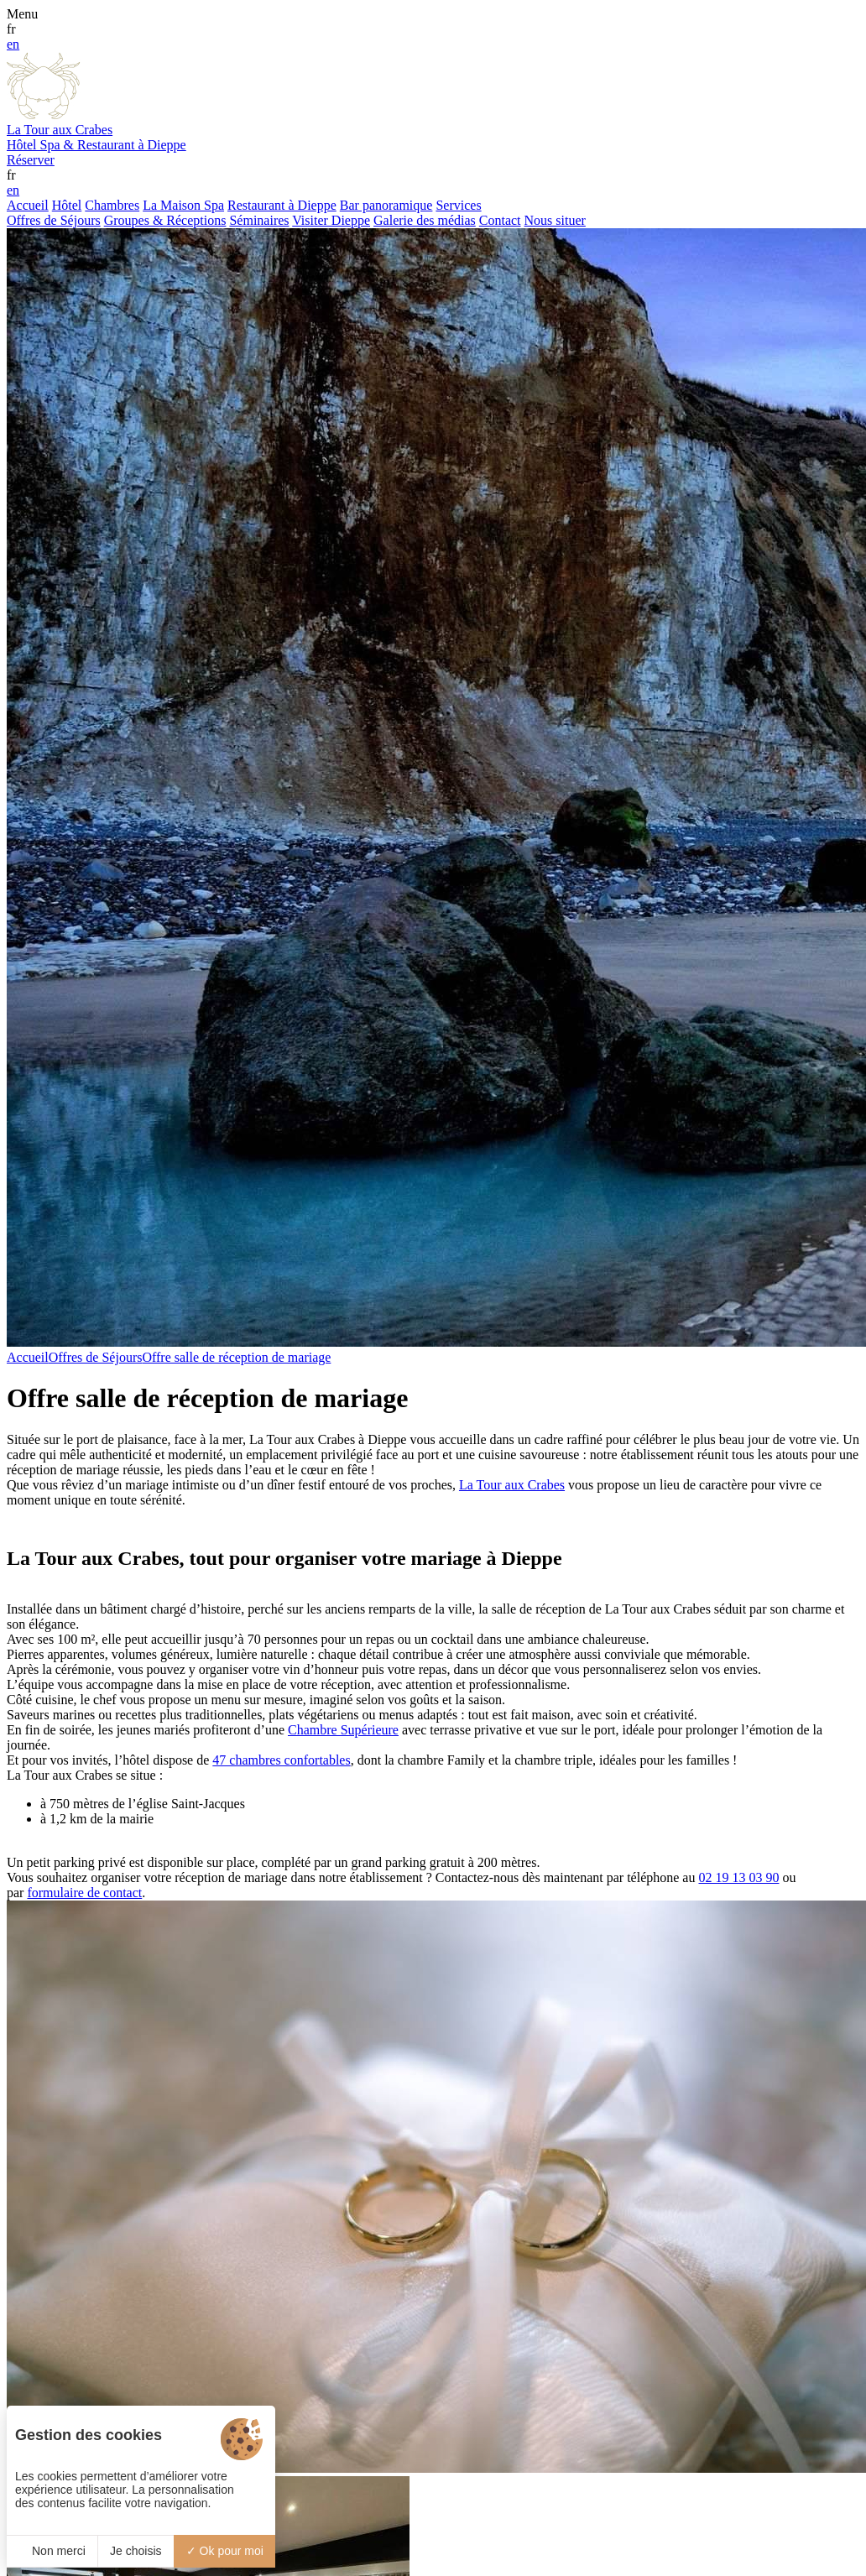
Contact (500, 220)
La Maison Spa (183, 205)
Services (458, 205)
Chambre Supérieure (343, 1730)
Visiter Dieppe (331, 220)
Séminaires (259, 220)
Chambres (112, 205)
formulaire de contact (84, 1892)
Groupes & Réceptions (165, 220)
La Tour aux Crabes (512, 1485)
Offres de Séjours (54, 220)
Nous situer (555, 220)
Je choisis (135, 2551)
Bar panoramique (386, 205)
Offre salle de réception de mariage (236, 1357)
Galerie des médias (424, 220)
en (13, 44)
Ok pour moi (224, 2551)
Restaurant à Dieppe (281, 205)
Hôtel (67, 205)
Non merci (52, 2551)
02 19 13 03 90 (738, 1877)
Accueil (28, 205)
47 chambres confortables (281, 1760)
